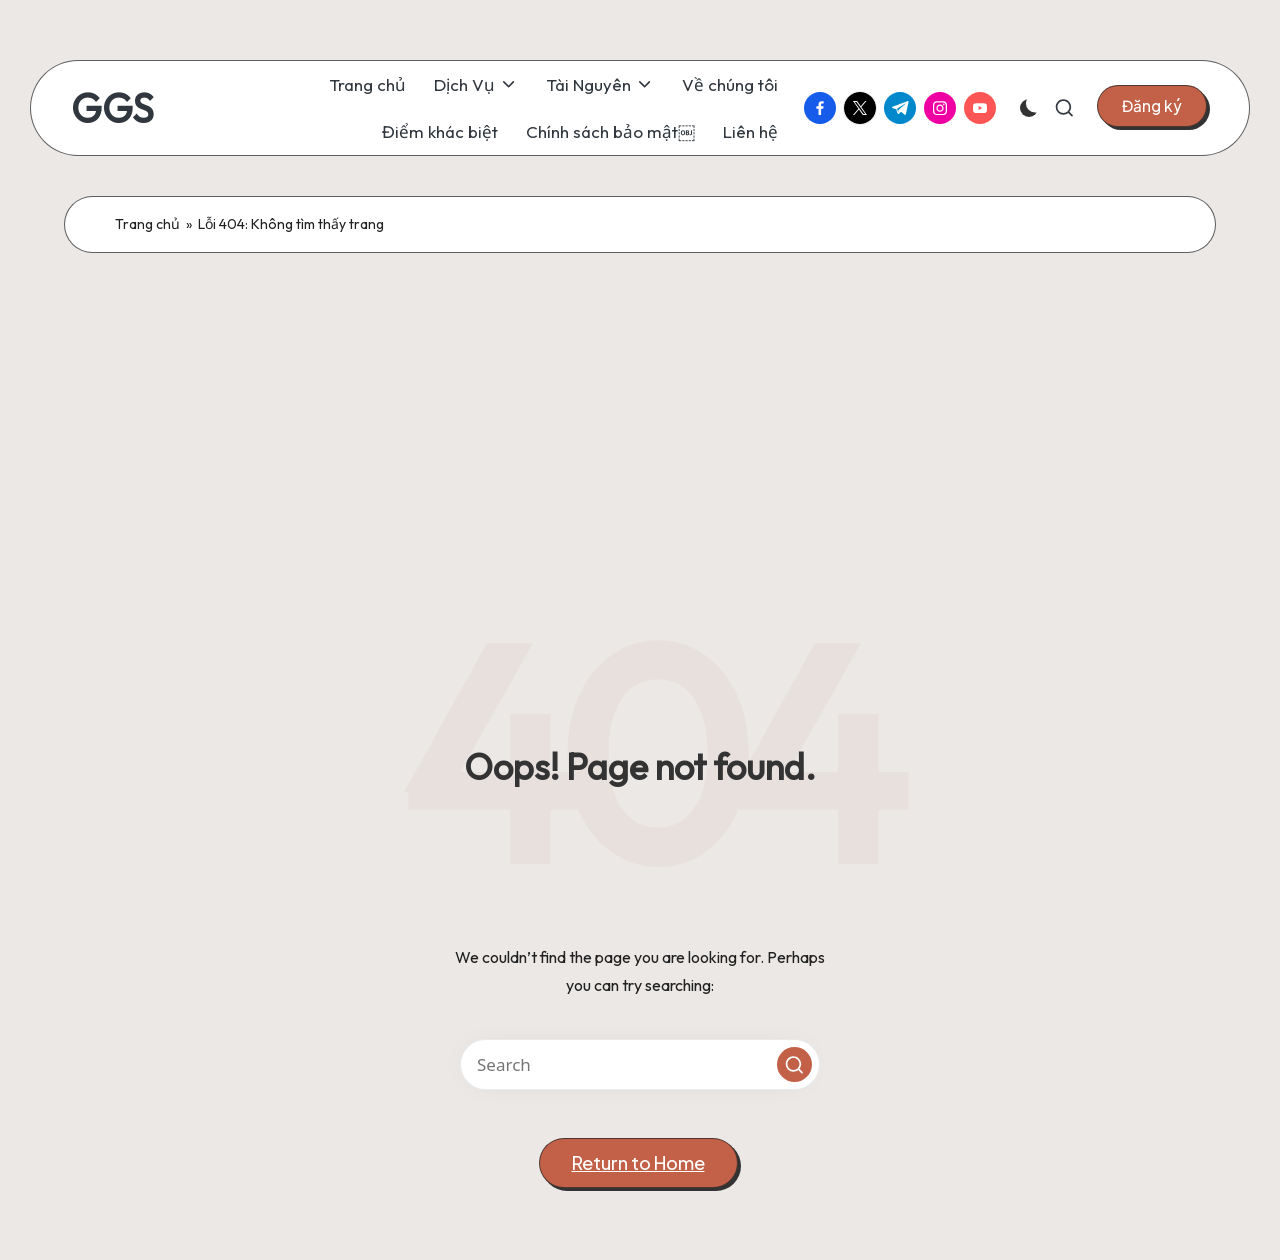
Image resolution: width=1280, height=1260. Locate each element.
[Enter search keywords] (640, 1064)
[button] (1152, 106)
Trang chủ (147, 224)
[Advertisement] (640, 403)
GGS (112, 108)
